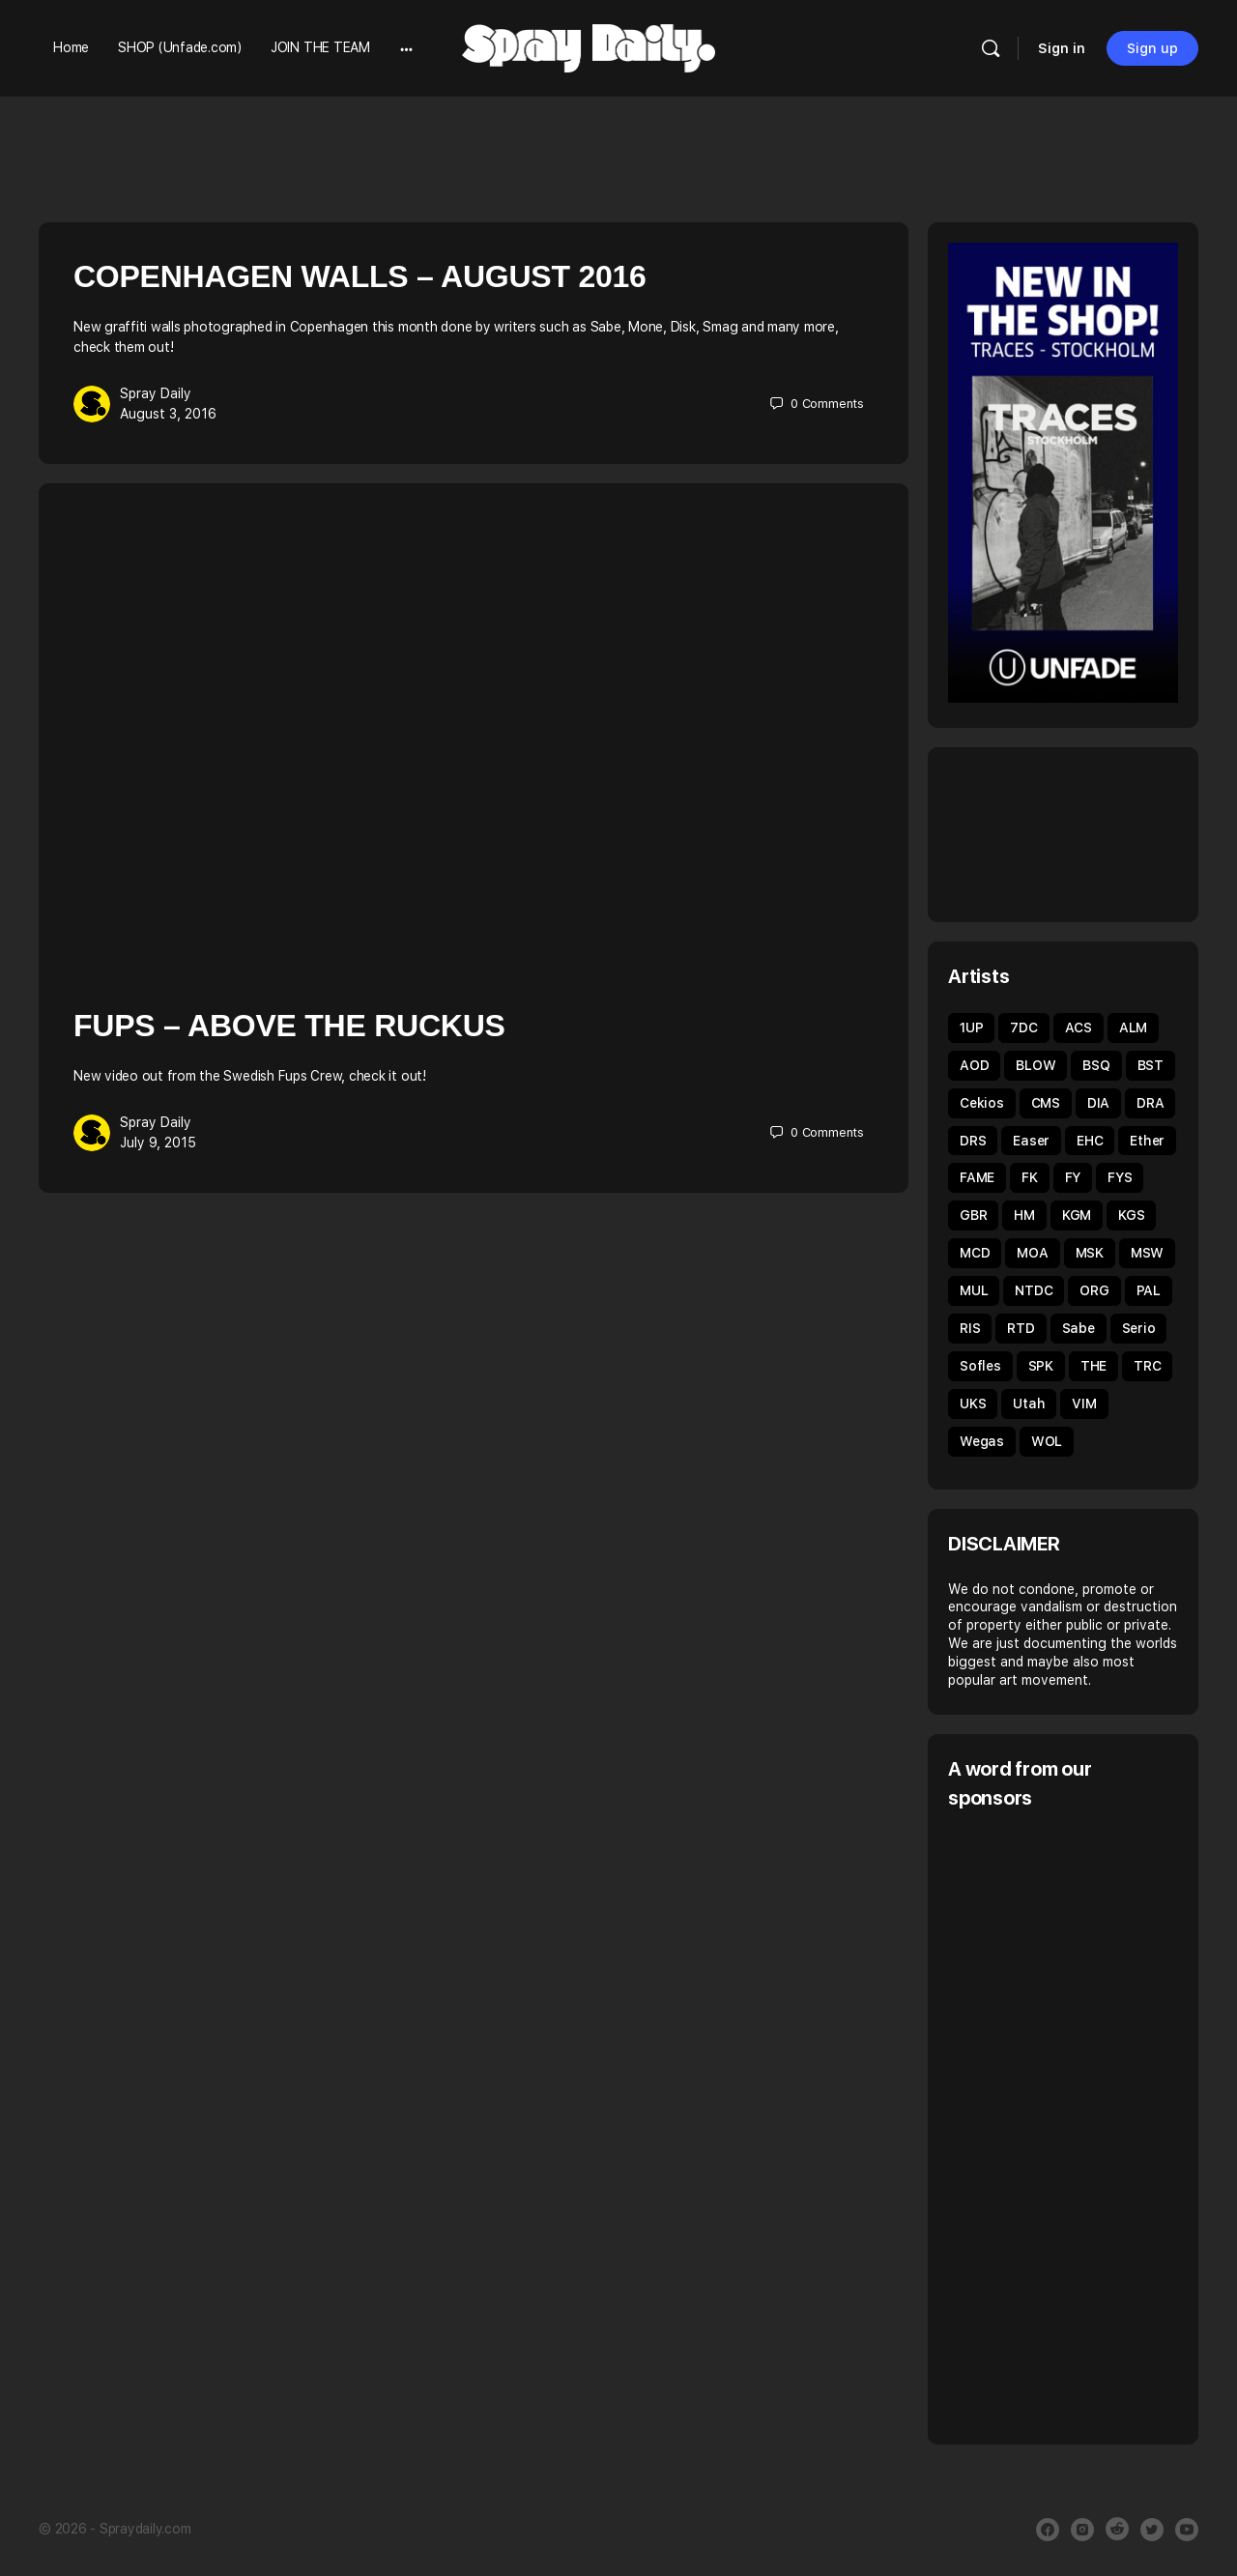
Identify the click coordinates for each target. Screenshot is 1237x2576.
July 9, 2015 (158, 1142)
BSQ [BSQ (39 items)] (1095, 1065)
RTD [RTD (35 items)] (1020, 1328)
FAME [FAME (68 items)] (977, 1177)
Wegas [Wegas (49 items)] (982, 1441)
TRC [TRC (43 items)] (1147, 1366)
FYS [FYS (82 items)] (1120, 1177)
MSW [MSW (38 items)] (1147, 1252)
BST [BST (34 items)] (1150, 1065)
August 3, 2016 (168, 413)
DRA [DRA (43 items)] (1150, 1103)
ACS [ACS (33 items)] (1078, 1027)
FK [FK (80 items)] (1029, 1177)
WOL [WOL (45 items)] (1046, 1441)
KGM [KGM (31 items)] (1076, 1215)
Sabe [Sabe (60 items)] (1078, 1328)
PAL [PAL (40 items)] (1148, 1290)
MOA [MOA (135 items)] (1032, 1252)
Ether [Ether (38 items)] (1147, 1140)
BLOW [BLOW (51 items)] (1035, 1065)
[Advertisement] (1092, 2125)
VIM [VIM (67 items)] (1084, 1403)
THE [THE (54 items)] (1093, 1366)
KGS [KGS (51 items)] (1131, 1215)
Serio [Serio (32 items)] (1139, 1328)
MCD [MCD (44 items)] (975, 1252)
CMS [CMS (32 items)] (1045, 1103)
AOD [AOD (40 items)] (974, 1065)
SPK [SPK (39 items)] (1040, 1366)
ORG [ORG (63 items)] (1093, 1290)
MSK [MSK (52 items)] (1090, 1252)
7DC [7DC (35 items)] (1023, 1027)
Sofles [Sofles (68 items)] (980, 1366)
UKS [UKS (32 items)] (973, 1403)
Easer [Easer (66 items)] (1031, 1140)
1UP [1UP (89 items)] (971, 1027)
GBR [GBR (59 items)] (973, 1215)
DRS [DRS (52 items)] (973, 1140)
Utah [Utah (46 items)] (1029, 1403)
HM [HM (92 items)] (1024, 1215)
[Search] (990, 48)
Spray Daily (155, 393)
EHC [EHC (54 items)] (1090, 1140)
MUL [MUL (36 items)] (974, 1290)
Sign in (1061, 48)
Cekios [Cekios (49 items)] (982, 1103)
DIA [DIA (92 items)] (1098, 1103)
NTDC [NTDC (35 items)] (1033, 1290)
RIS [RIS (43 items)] (970, 1328)
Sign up (1152, 48)
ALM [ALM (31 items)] (1133, 1027)
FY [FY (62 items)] (1073, 1177)
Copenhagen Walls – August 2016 (360, 276)
